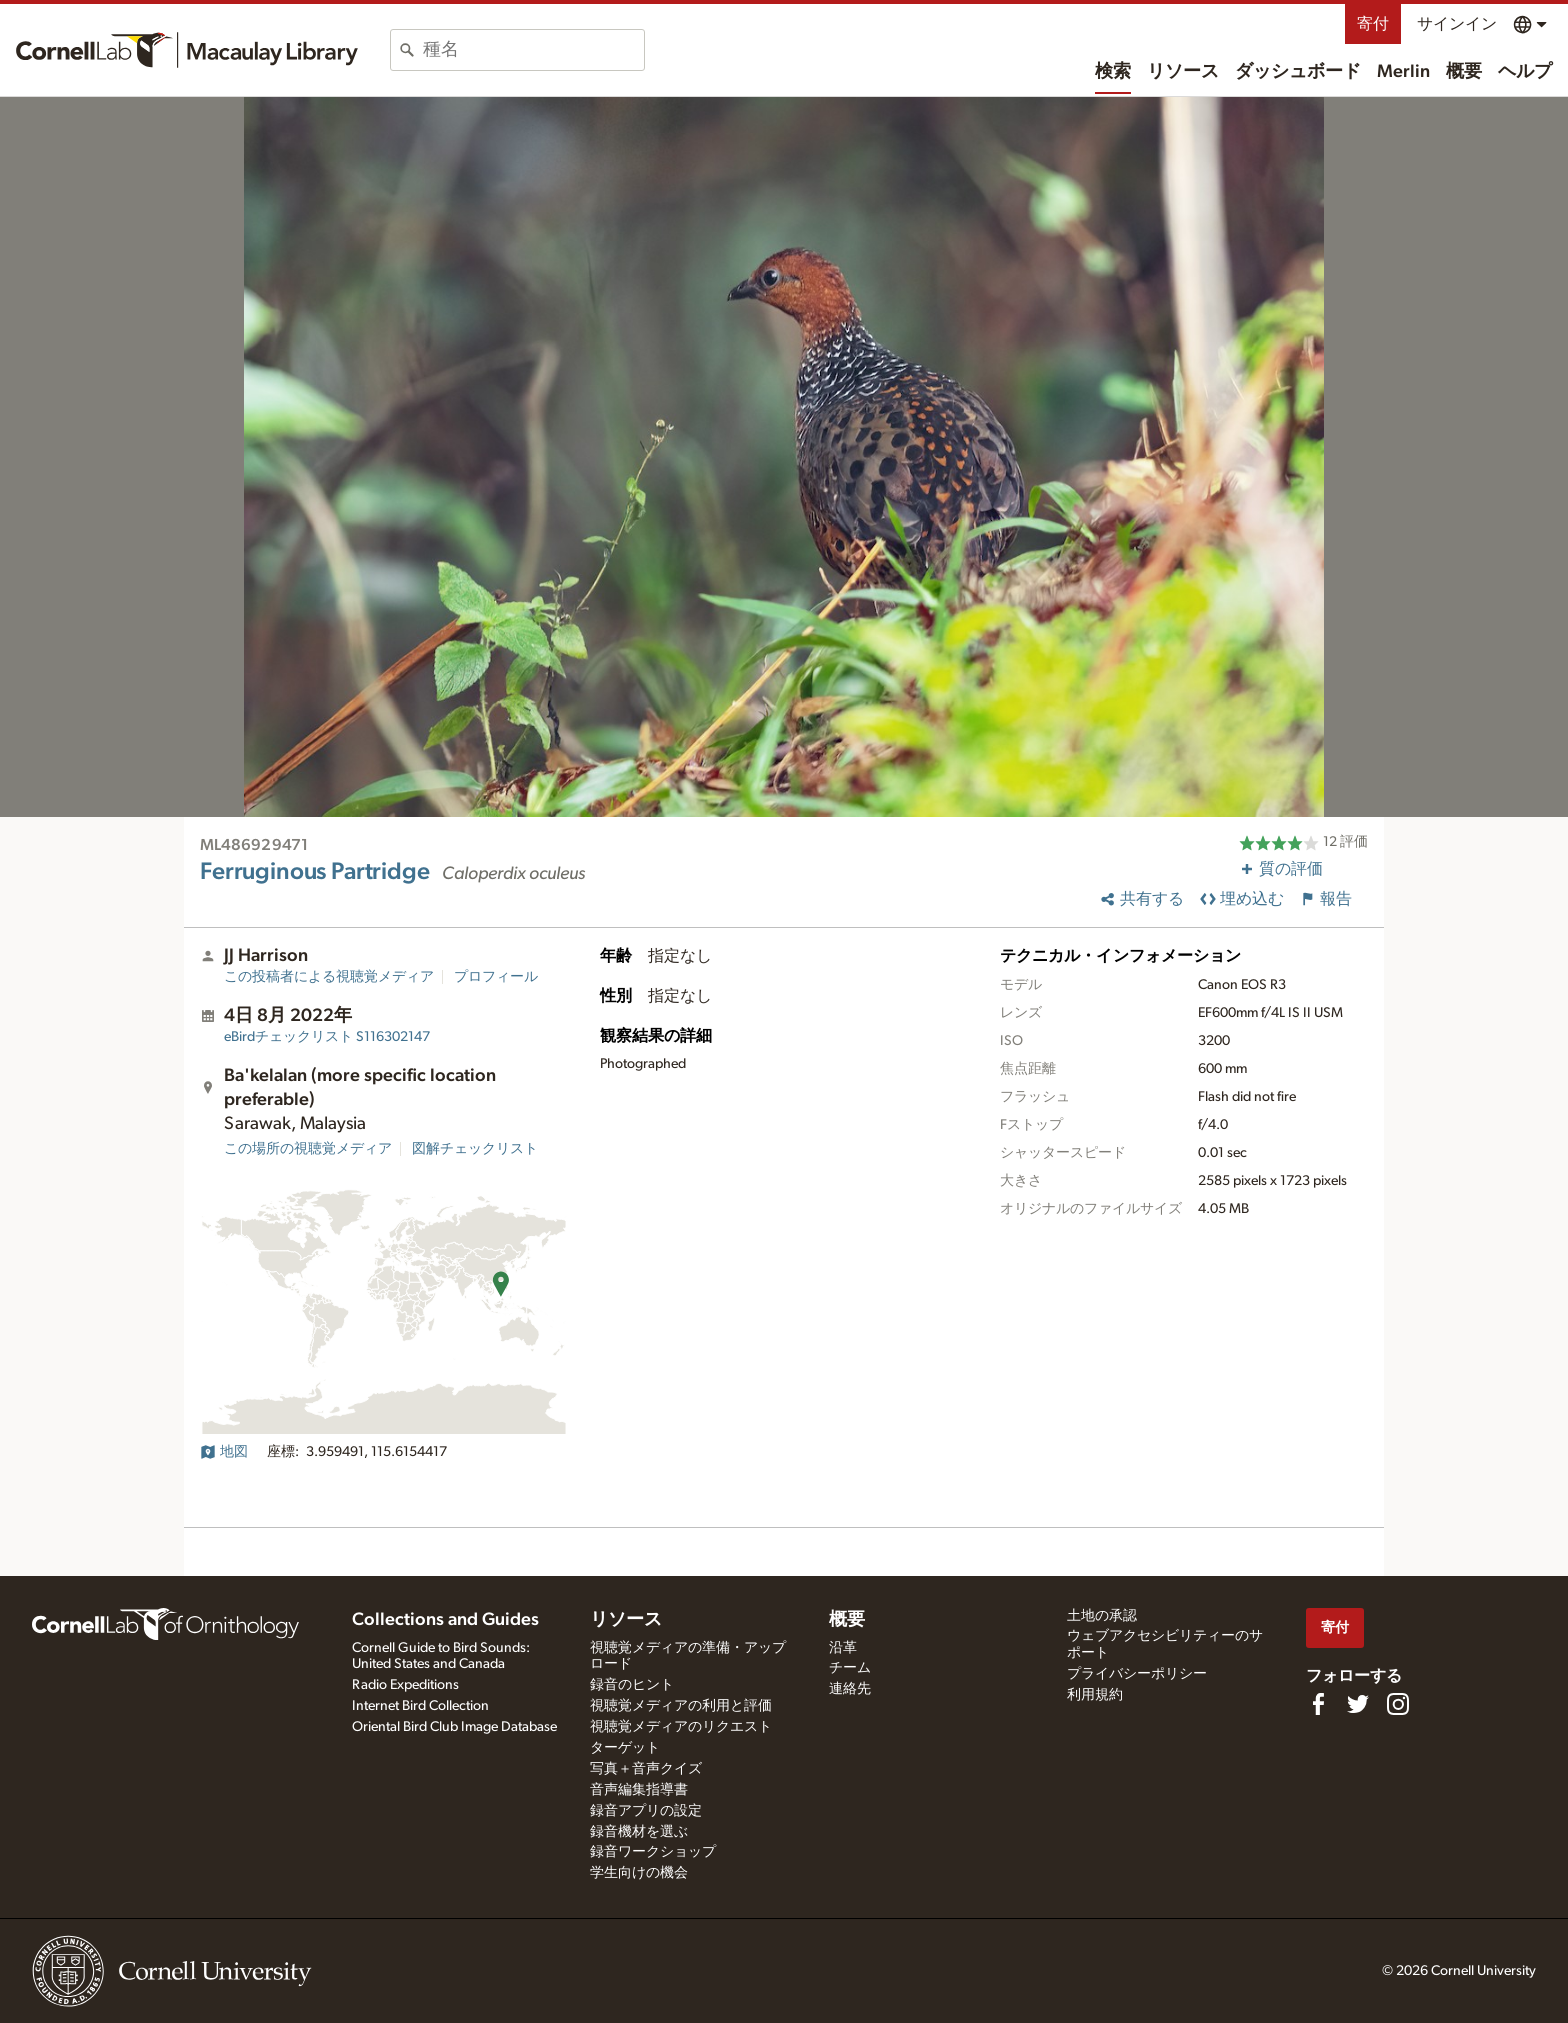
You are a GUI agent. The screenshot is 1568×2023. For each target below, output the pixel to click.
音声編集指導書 (639, 1790)
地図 (224, 1452)
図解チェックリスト (475, 1149)
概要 (1464, 72)
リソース (1183, 72)
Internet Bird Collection (420, 1706)
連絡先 (850, 1689)
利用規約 (1095, 1695)
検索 (1113, 72)
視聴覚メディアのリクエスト (681, 1727)
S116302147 (327, 1037)
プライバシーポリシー (1137, 1674)
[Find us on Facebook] (1318, 1704)
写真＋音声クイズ (646, 1769)
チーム (850, 1668)
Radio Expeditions (405, 1685)
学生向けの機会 (639, 1873)
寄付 (1373, 24)
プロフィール (496, 977)
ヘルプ (1525, 72)
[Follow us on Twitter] (1358, 1704)
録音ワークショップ (653, 1852)
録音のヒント (632, 1685)
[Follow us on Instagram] (1398, 1704)
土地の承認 (1102, 1616)
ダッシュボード (1298, 72)
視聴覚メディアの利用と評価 (681, 1706)
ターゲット (625, 1748)
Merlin (1403, 72)
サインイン (1457, 24)
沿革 (843, 1648)
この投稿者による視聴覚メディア (329, 977)
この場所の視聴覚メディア (308, 1149)
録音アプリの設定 (646, 1811)
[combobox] (533, 50)
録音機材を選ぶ (639, 1832)
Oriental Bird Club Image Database (454, 1727)
